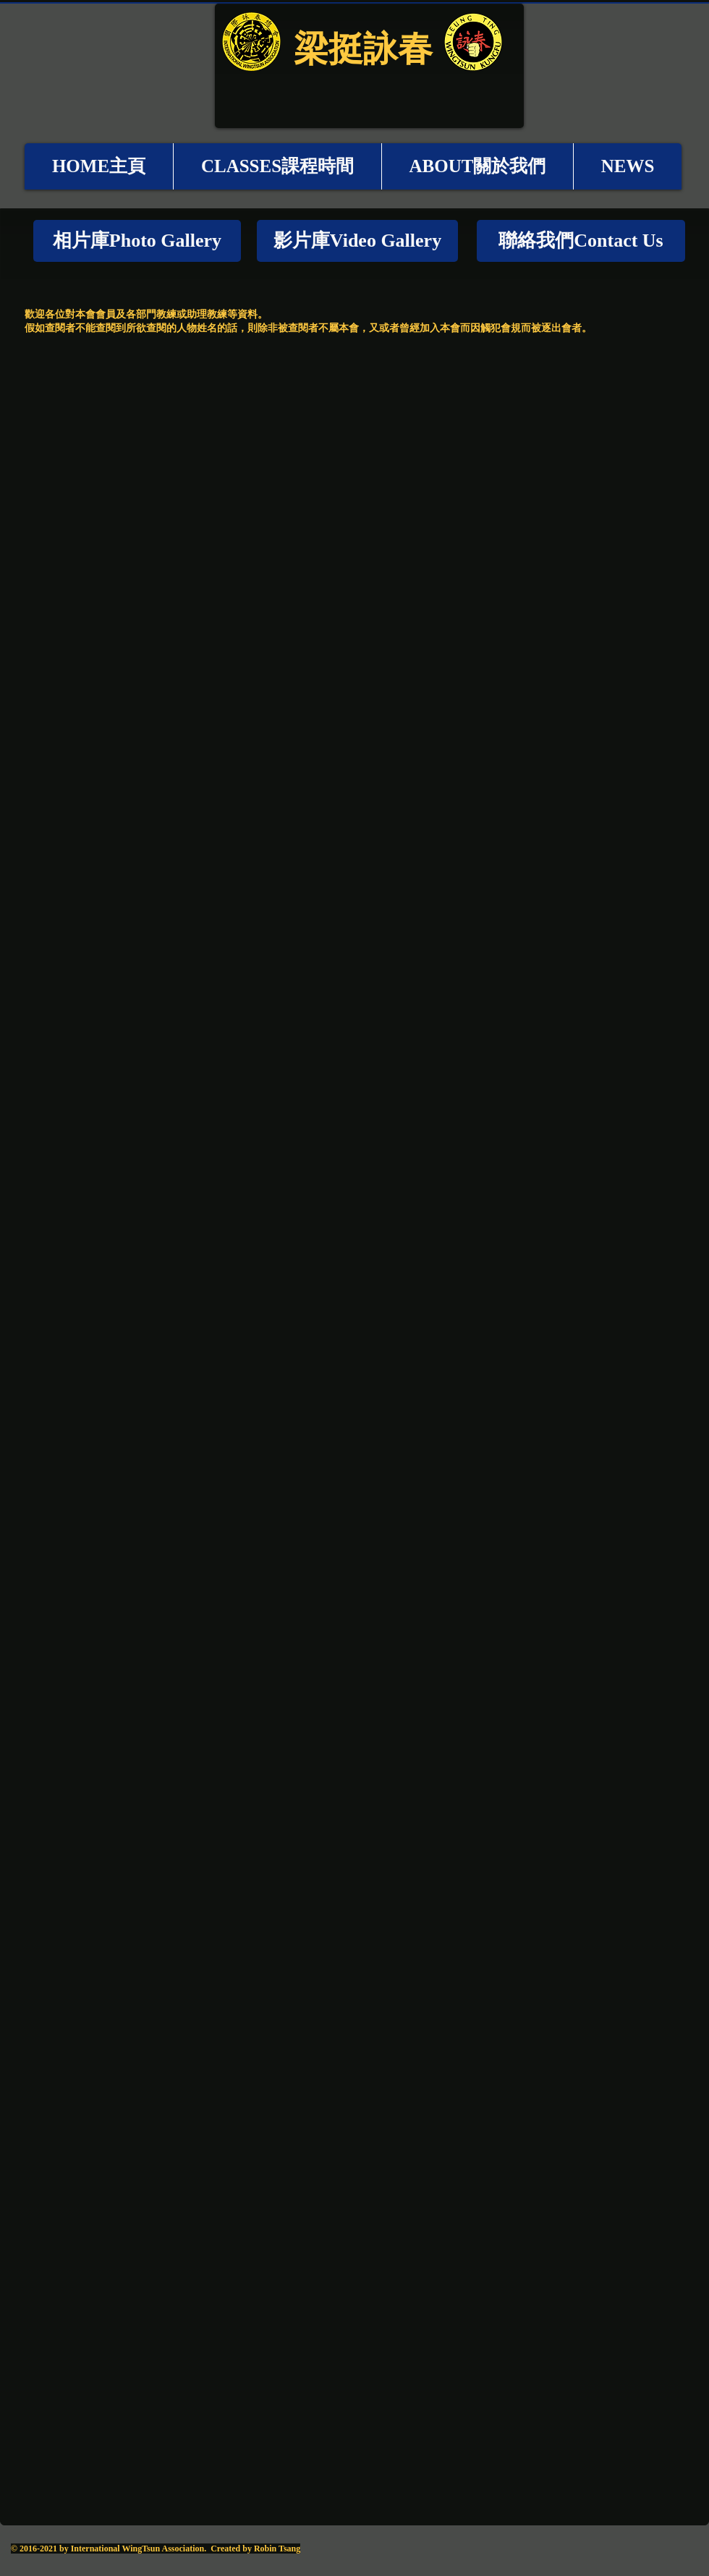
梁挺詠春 (363, 48)
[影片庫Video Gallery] (357, 241)
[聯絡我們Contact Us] (581, 241)
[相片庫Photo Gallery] (137, 241)
